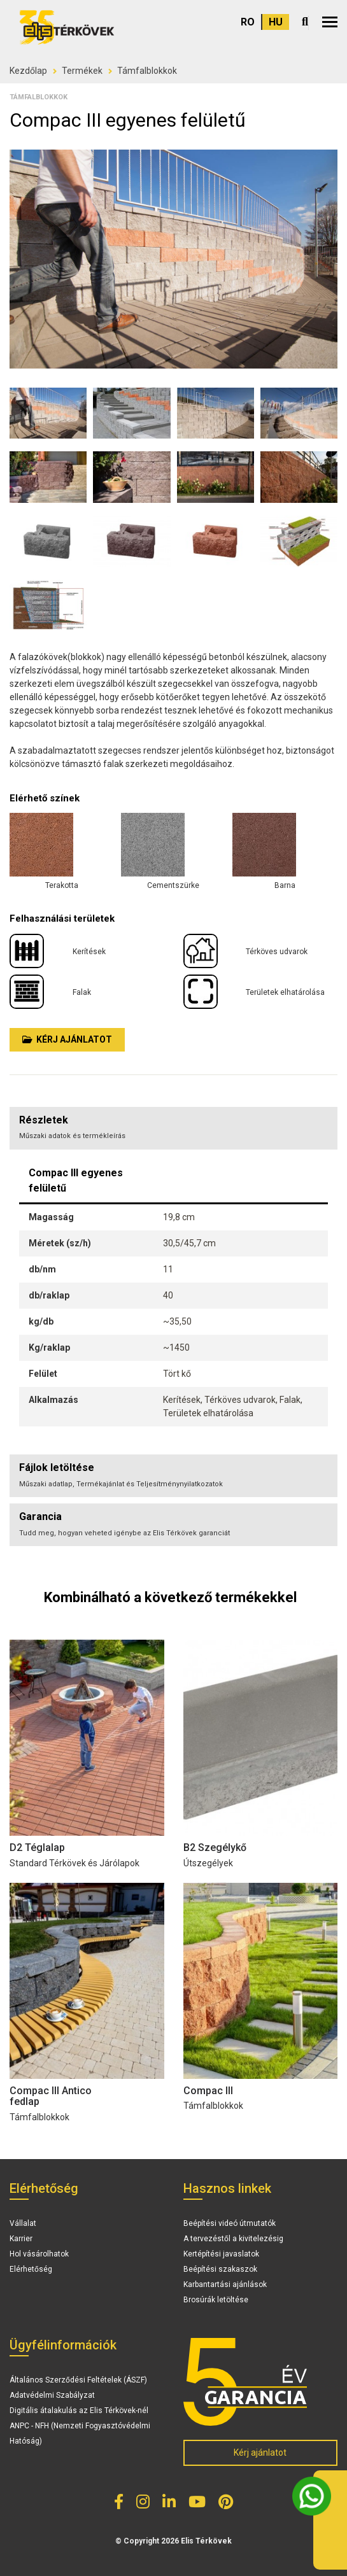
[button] (330, 22)
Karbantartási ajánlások (225, 2284)
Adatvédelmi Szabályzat (52, 2395)
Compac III (208, 2091)
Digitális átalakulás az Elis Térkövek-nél (79, 2410)
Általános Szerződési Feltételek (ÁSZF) (78, 2379)
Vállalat (23, 2223)
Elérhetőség (31, 2269)
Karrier (21, 2238)
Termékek (82, 71)
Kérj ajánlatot (67, 1039)
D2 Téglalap (37, 1847)
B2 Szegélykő (214, 1847)
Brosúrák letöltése (215, 2299)
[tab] (173, 1475)
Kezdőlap (28, 71)
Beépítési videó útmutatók (229, 2223)
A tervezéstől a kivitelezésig (233, 2238)
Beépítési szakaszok (220, 2269)
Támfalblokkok (147, 71)
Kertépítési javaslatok (221, 2253)
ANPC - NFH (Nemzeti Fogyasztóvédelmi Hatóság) (80, 2433)
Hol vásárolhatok (39, 2253)
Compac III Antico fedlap (51, 2096)
